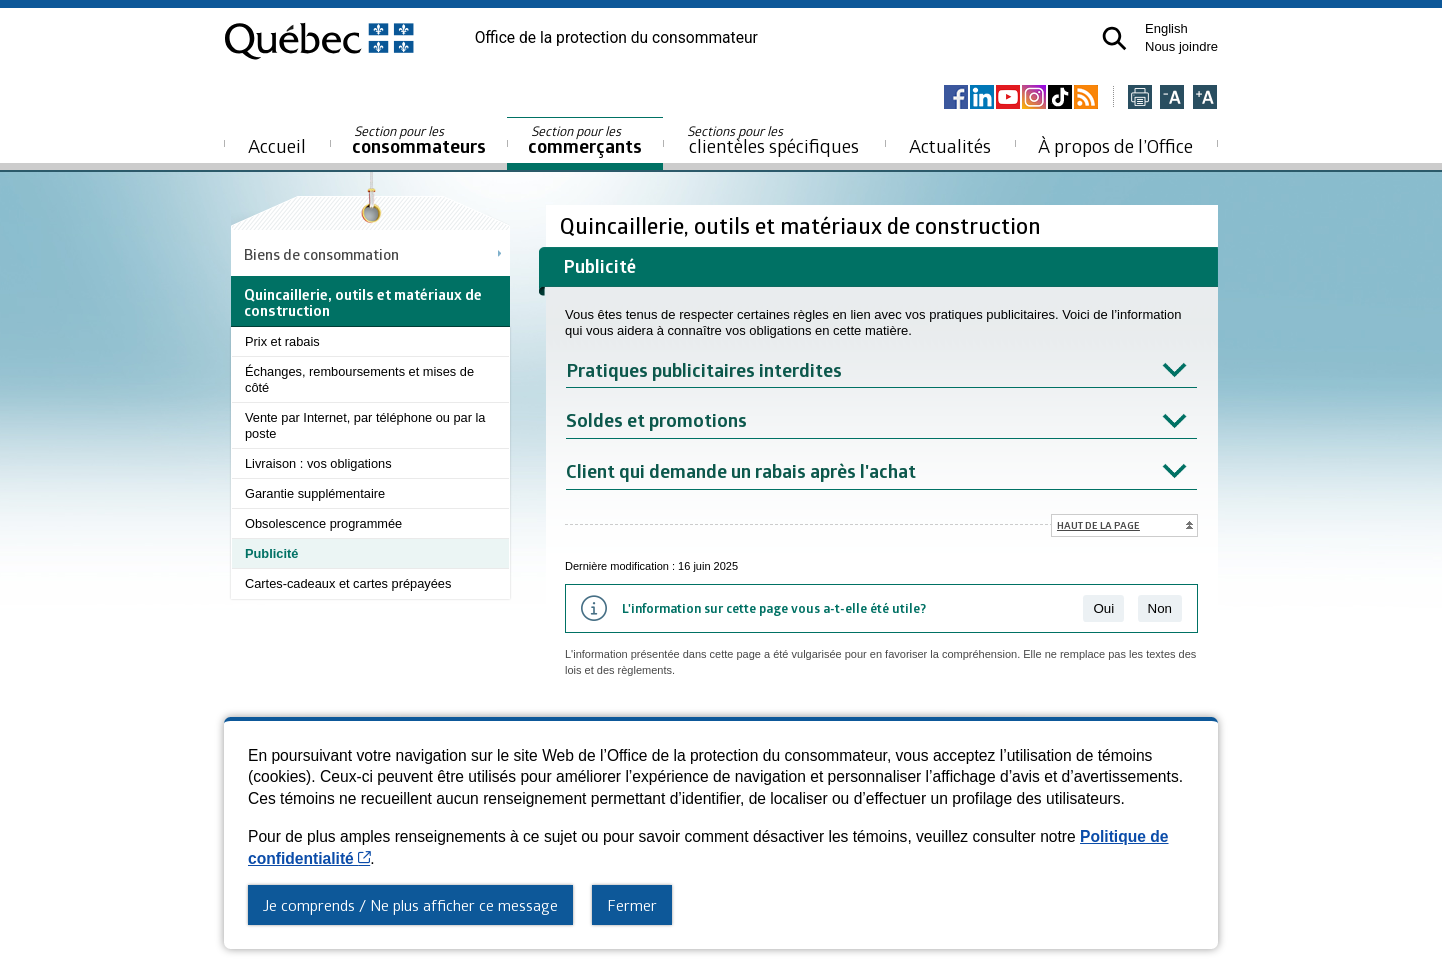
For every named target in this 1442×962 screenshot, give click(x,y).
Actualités (950, 145)
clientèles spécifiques (773, 140)
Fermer (632, 905)
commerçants (585, 140)
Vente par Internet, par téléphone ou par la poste (365, 425)
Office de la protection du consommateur (616, 38)
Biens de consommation (321, 254)
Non (1160, 608)
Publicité (271, 553)
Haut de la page (1098, 525)
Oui (1103, 608)
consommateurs (419, 140)
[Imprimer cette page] (1140, 98)
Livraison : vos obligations (318, 463)
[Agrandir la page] (1205, 98)
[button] (1114, 38)
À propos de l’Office (1115, 145)
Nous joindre (1181, 46)
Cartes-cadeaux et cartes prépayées (348, 583)
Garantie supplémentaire (315, 493)
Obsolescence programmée (323, 523)
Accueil (277, 145)
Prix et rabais (282, 341)
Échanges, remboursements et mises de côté (359, 379)
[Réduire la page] (1172, 98)
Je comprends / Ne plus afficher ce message (410, 905)
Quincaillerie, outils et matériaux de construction (803, 225)
